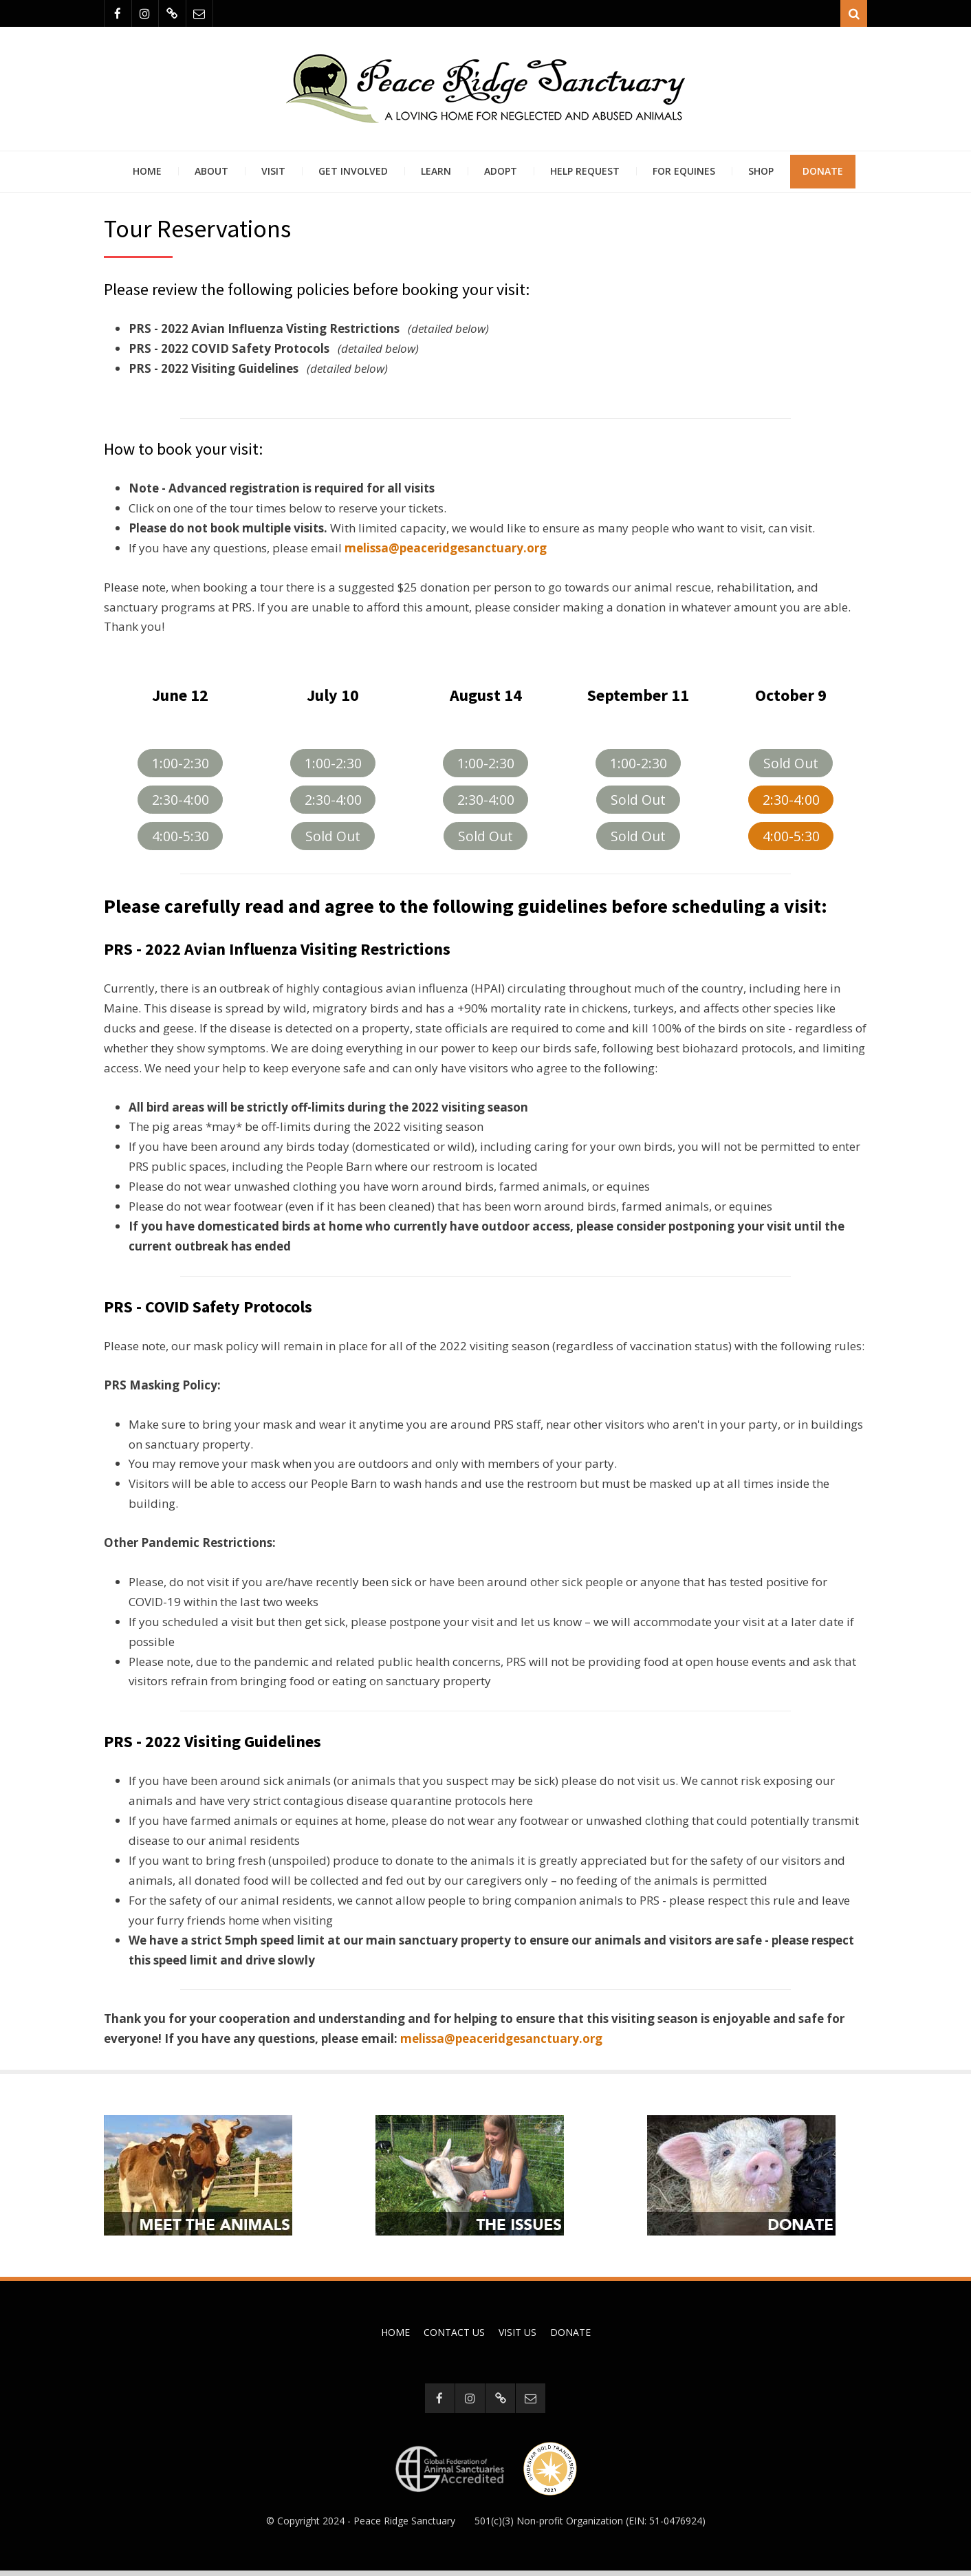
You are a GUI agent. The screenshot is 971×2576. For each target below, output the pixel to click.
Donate (823, 175)
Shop (761, 175)
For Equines (684, 175)
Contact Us (454, 2337)
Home (147, 175)
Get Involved (353, 175)
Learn (436, 175)
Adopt (500, 175)
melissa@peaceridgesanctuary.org (501, 2043)
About (211, 175)
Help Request (585, 175)
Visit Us (517, 2337)
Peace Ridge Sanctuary (404, 2526)
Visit (273, 175)
